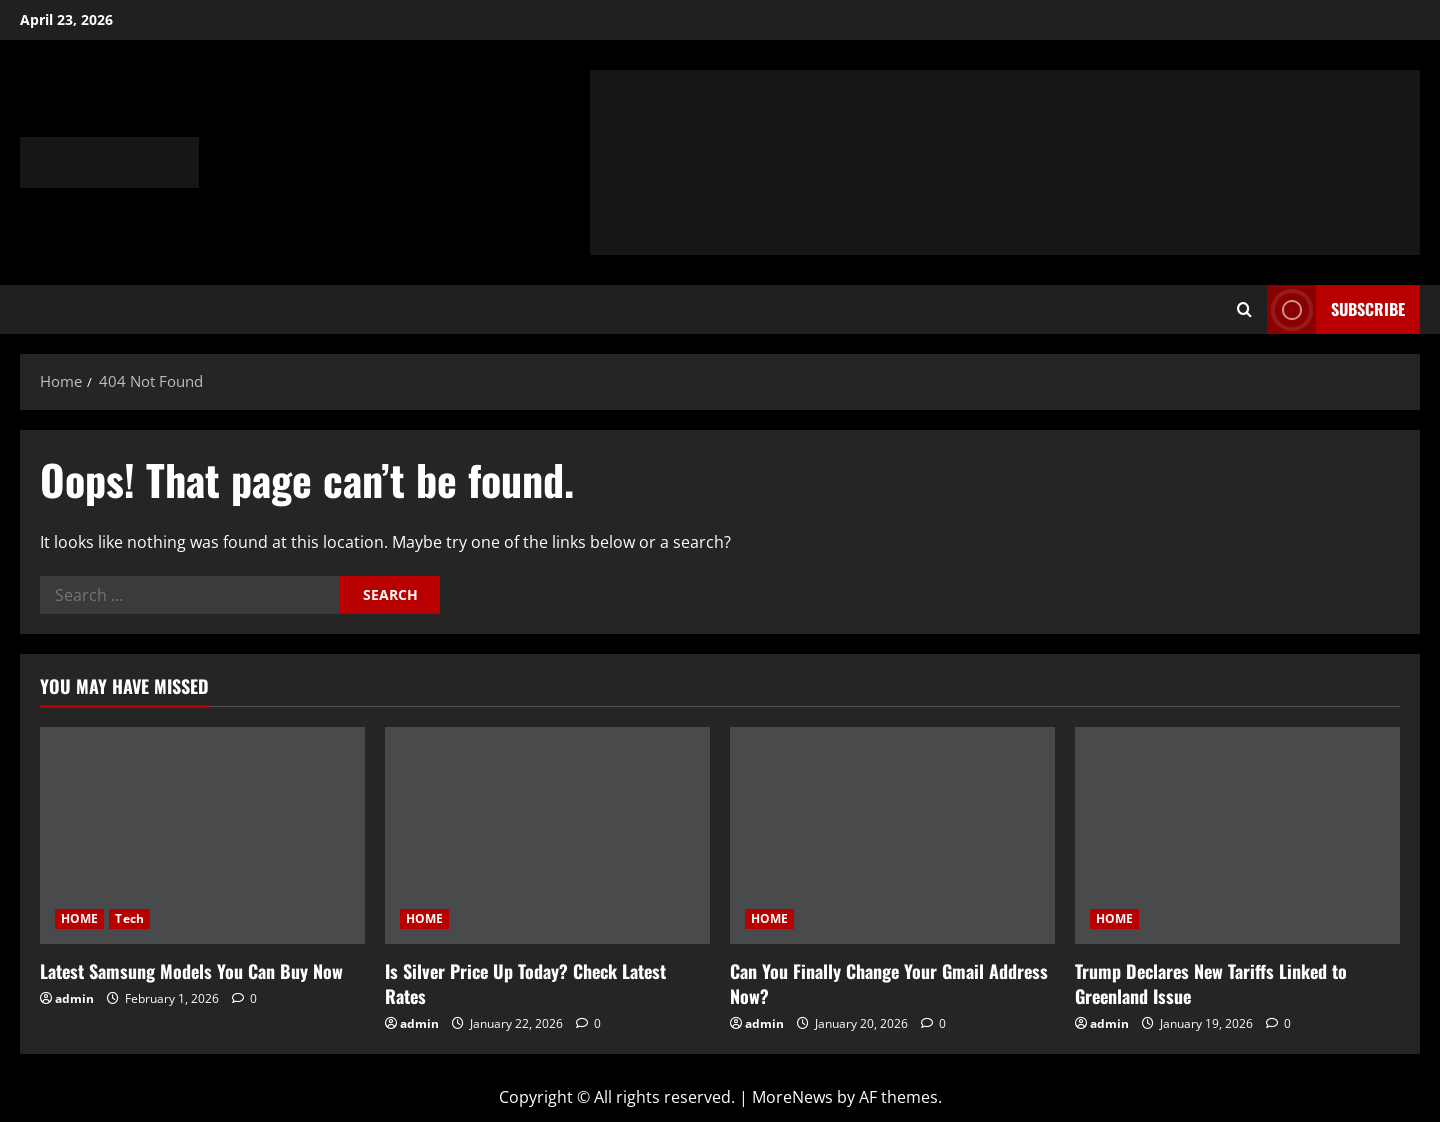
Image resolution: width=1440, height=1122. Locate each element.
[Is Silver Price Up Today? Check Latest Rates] (547, 835)
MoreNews (792, 1097)
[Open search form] (1244, 310)
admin (74, 998)
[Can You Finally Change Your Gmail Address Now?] (892, 835)
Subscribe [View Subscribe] (1336, 309)
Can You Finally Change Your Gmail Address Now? (889, 983)
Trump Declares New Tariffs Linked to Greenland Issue (1211, 983)
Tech (129, 918)
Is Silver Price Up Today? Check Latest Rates (525, 983)
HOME (79, 918)
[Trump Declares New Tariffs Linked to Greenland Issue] (1237, 835)
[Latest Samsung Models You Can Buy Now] (202, 835)
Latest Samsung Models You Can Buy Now (191, 971)
